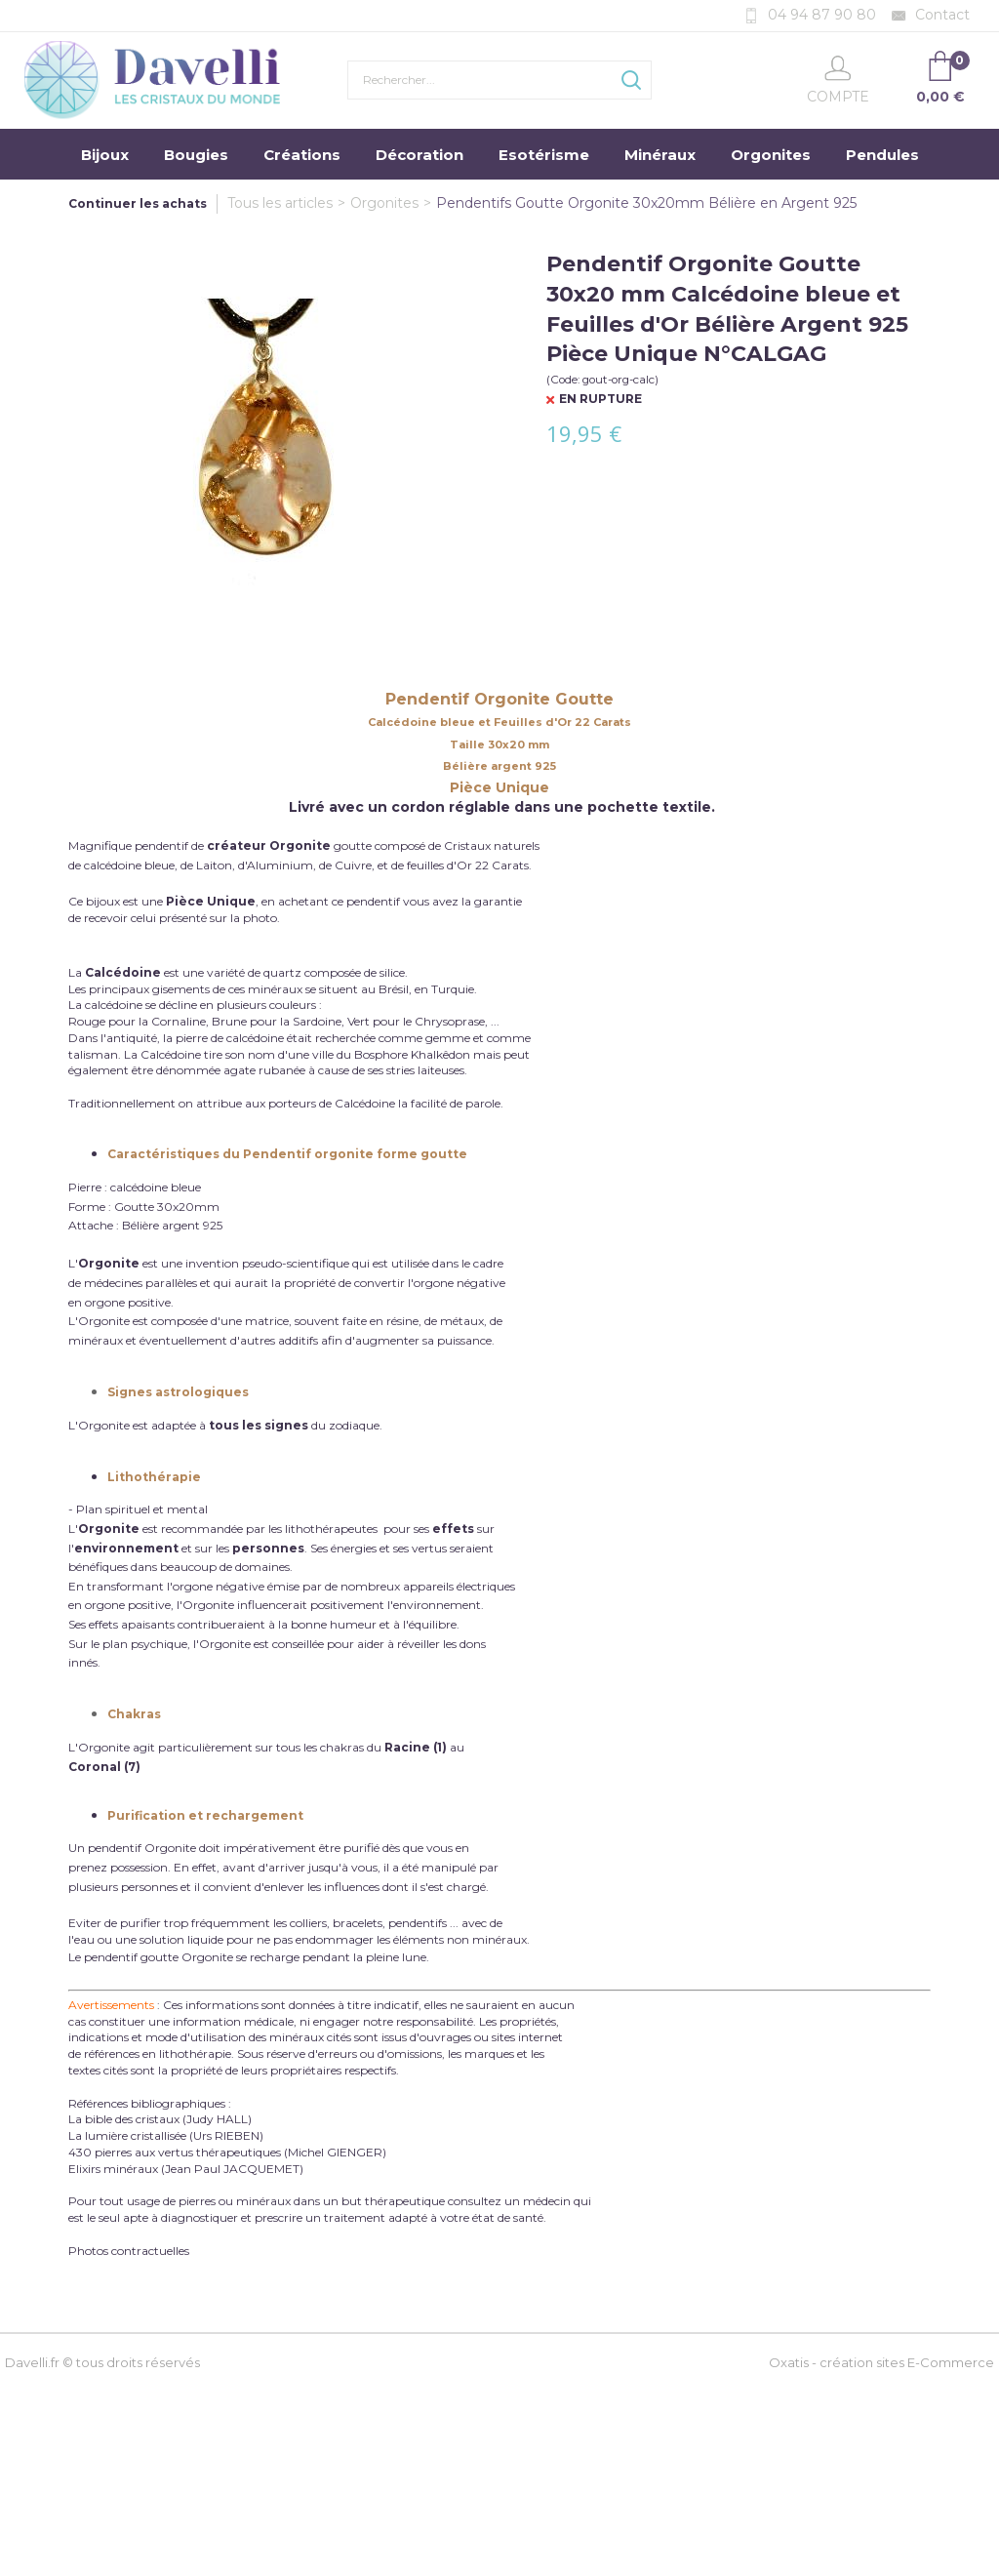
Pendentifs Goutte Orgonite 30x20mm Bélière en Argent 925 (646, 203)
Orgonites (771, 154)
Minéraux (660, 154)
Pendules (882, 154)
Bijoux (105, 154)
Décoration (419, 154)
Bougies (196, 154)
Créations (301, 154)
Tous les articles (280, 203)
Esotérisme (544, 154)
